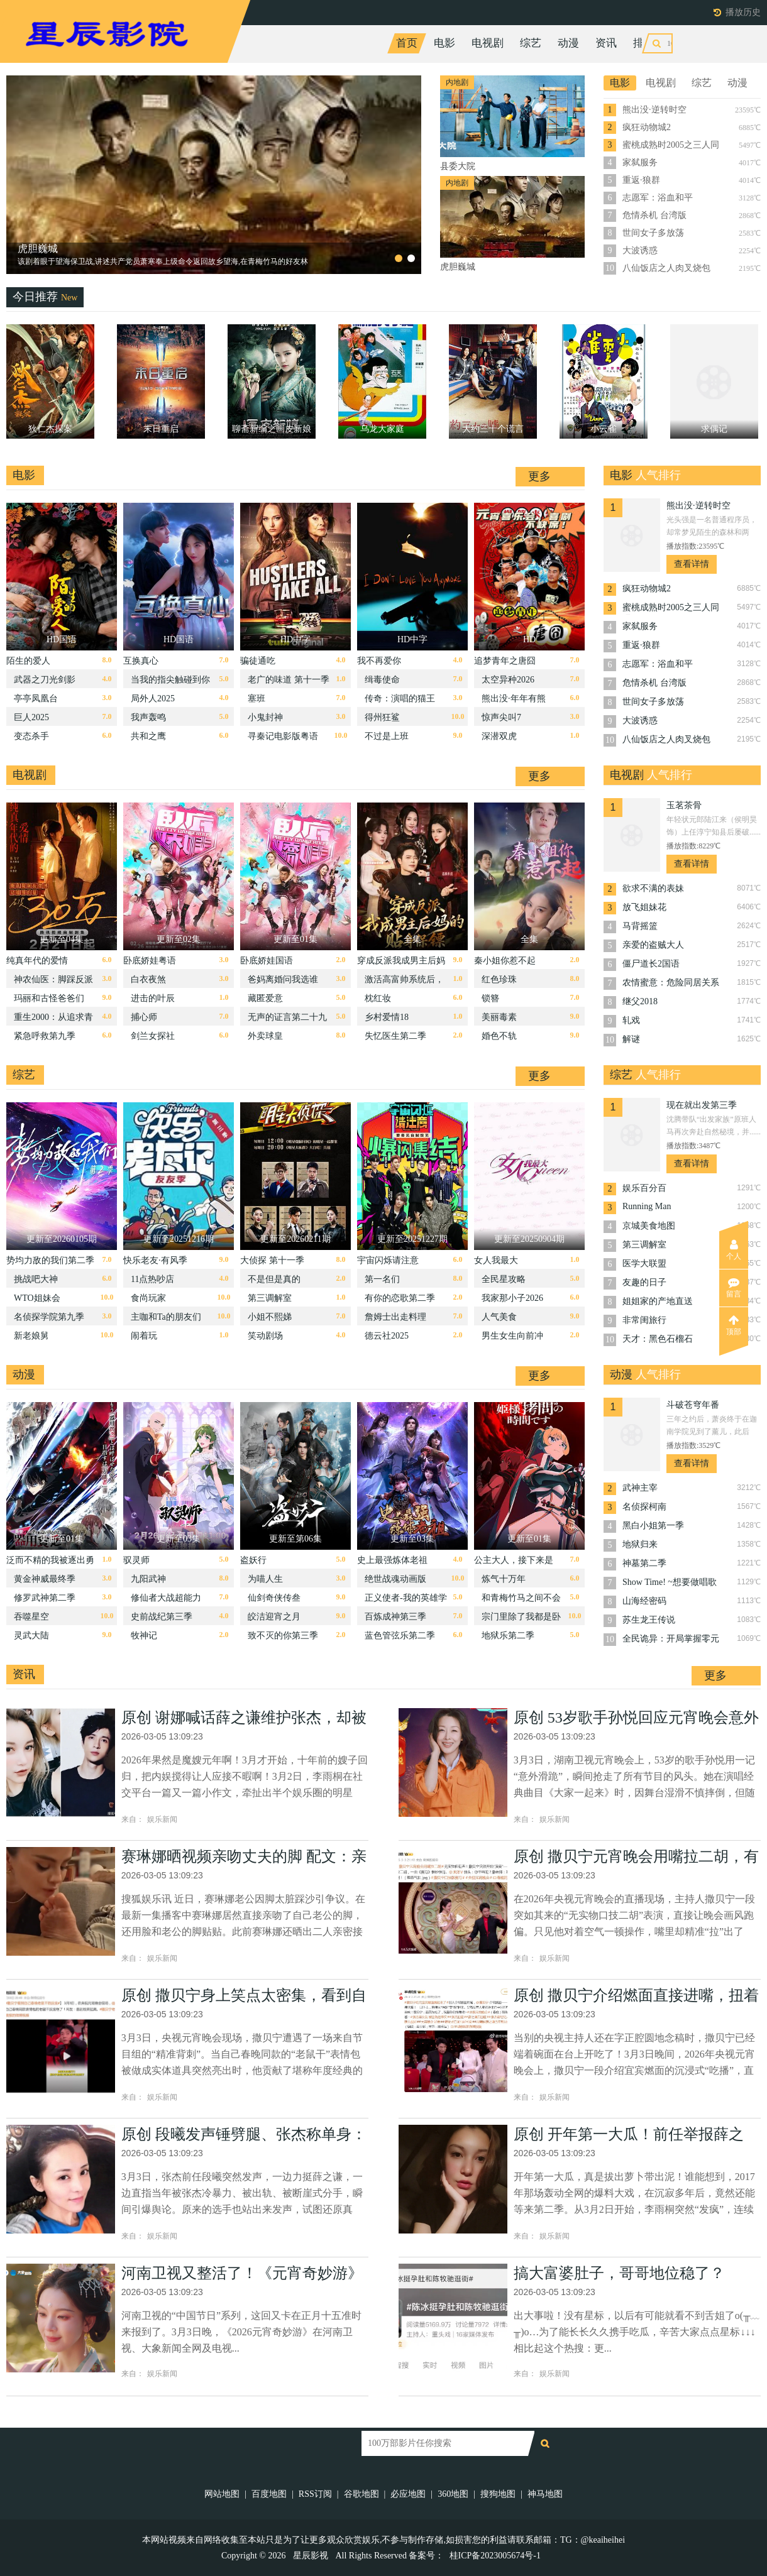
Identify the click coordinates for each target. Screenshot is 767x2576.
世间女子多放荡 (653, 233)
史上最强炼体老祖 (392, 1560)
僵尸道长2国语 (651, 963)
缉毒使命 (382, 679)
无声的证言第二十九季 (287, 1020)
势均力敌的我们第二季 (50, 1260)
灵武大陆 (31, 1635)
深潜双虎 (499, 736)
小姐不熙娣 (270, 1317)
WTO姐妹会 (37, 1298)
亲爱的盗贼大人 (653, 945)
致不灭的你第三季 (283, 1635)
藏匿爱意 (265, 998)
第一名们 (382, 1279)
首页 (406, 43)
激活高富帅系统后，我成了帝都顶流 (404, 982)
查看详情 (691, 564)
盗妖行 (253, 1560)
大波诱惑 (640, 250)
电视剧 (488, 43)
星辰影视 (310, 2555)
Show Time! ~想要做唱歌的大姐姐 (669, 1583)
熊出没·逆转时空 (654, 109)
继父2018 (640, 1001)
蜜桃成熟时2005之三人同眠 (670, 145)
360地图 (453, 2494)
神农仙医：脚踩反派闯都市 (53, 982)
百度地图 (269, 2494)
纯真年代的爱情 (37, 960)
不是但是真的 (274, 1279)
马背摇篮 (640, 926)
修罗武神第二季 (44, 1598)
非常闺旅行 (644, 1320)
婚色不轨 (499, 1036)
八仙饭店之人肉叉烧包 (666, 268)
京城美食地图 (648, 1225)
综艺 (530, 43)
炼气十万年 (504, 1579)
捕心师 (144, 1017)
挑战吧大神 (36, 1279)
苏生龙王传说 (648, 1620)
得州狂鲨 (382, 717)
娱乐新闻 (162, 1819)
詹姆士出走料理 (395, 1317)
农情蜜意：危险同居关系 (670, 982)
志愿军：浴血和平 (657, 197)
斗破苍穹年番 (692, 1405)
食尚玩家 (148, 1298)
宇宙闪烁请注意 (388, 1260)
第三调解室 (270, 1298)
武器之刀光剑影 (44, 679)
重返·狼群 (641, 180)
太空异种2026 (508, 679)
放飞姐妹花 (644, 907)
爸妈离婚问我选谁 (283, 979)
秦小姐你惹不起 (505, 960)
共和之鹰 (148, 736)
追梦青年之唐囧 (505, 661)
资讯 (606, 43)
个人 (733, 1250)
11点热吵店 (152, 1279)
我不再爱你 (379, 661)
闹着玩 (144, 1335)
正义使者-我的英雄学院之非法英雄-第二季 (406, 1601)
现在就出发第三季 (701, 1105)
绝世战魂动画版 (395, 1579)
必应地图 (408, 2494)
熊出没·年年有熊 (514, 698)
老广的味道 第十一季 (288, 679)
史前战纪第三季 (161, 1616)
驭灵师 (136, 1560)
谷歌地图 (361, 2494)
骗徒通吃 (257, 661)
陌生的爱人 (28, 661)
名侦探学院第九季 (49, 1317)
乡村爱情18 (387, 1017)
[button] (398, 258)
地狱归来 (640, 1544)
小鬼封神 (265, 717)
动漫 (568, 43)
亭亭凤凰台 (36, 698)
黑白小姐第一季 (653, 1525)
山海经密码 (644, 1601)
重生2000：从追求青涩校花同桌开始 (53, 1020)
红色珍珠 (499, 979)
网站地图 (222, 2494)
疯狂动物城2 (646, 127)
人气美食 (499, 1317)
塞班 (256, 698)
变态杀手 (31, 736)
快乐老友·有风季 (155, 1260)
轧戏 (631, 1020)
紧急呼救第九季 (44, 1036)
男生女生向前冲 (512, 1335)
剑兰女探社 (153, 1036)
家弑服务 (640, 162)
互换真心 (140, 661)
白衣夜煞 (148, 979)
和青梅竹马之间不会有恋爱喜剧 (521, 1601)
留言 (733, 1287)
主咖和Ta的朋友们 (166, 1317)
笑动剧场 (265, 1335)
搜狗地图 (498, 2494)
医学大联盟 (644, 1263)
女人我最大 (496, 1260)
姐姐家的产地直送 (657, 1301)
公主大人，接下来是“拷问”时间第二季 (513, 1563)
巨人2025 (31, 717)
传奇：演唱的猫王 (400, 698)
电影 (444, 43)
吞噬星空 (31, 1616)
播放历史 (743, 12)
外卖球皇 (265, 1036)
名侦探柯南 (644, 1506)
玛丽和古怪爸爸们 (49, 998)
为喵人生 (265, 1579)
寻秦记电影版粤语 (283, 736)
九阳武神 (148, 1579)
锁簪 (490, 998)
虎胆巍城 (457, 266)
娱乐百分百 (644, 1188)
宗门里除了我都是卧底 (521, 1620)
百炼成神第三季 (395, 1616)
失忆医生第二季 (395, 1036)
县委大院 (38, 248)
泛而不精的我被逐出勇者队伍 (50, 1563)
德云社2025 (387, 1335)
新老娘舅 (31, 1335)
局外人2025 (153, 698)
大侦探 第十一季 (272, 1260)
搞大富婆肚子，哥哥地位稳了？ (619, 2273)
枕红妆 (378, 998)
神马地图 (545, 2494)
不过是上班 (387, 736)
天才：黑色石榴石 (657, 1339)
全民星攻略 (504, 1279)
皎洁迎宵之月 (274, 1616)
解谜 (631, 1039)
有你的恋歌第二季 (400, 1298)
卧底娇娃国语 (266, 960)
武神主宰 (640, 1488)
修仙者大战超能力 (166, 1598)
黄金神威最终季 (44, 1579)
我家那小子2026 (512, 1298)
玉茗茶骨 (684, 805)
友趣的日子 (644, 1282)
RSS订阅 (315, 2494)
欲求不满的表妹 (653, 888)
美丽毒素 (499, 1017)
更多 (539, 476)
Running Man (646, 1206)
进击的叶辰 (153, 998)
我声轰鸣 (148, 717)
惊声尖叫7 (501, 717)
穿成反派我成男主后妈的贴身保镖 (401, 964)
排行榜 (649, 43)
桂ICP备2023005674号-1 (495, 2555)
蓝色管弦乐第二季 (400, 1635)
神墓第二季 (644, 1563)
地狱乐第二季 (508, 1635)
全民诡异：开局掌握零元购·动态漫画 (670, 1640)
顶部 (733, 1325)
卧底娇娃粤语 (149, 960)
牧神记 (144, 1635)
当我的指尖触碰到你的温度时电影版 (170, 683)
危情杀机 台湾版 (654, 215)
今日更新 (702, 43)
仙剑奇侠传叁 (274, 1598)
